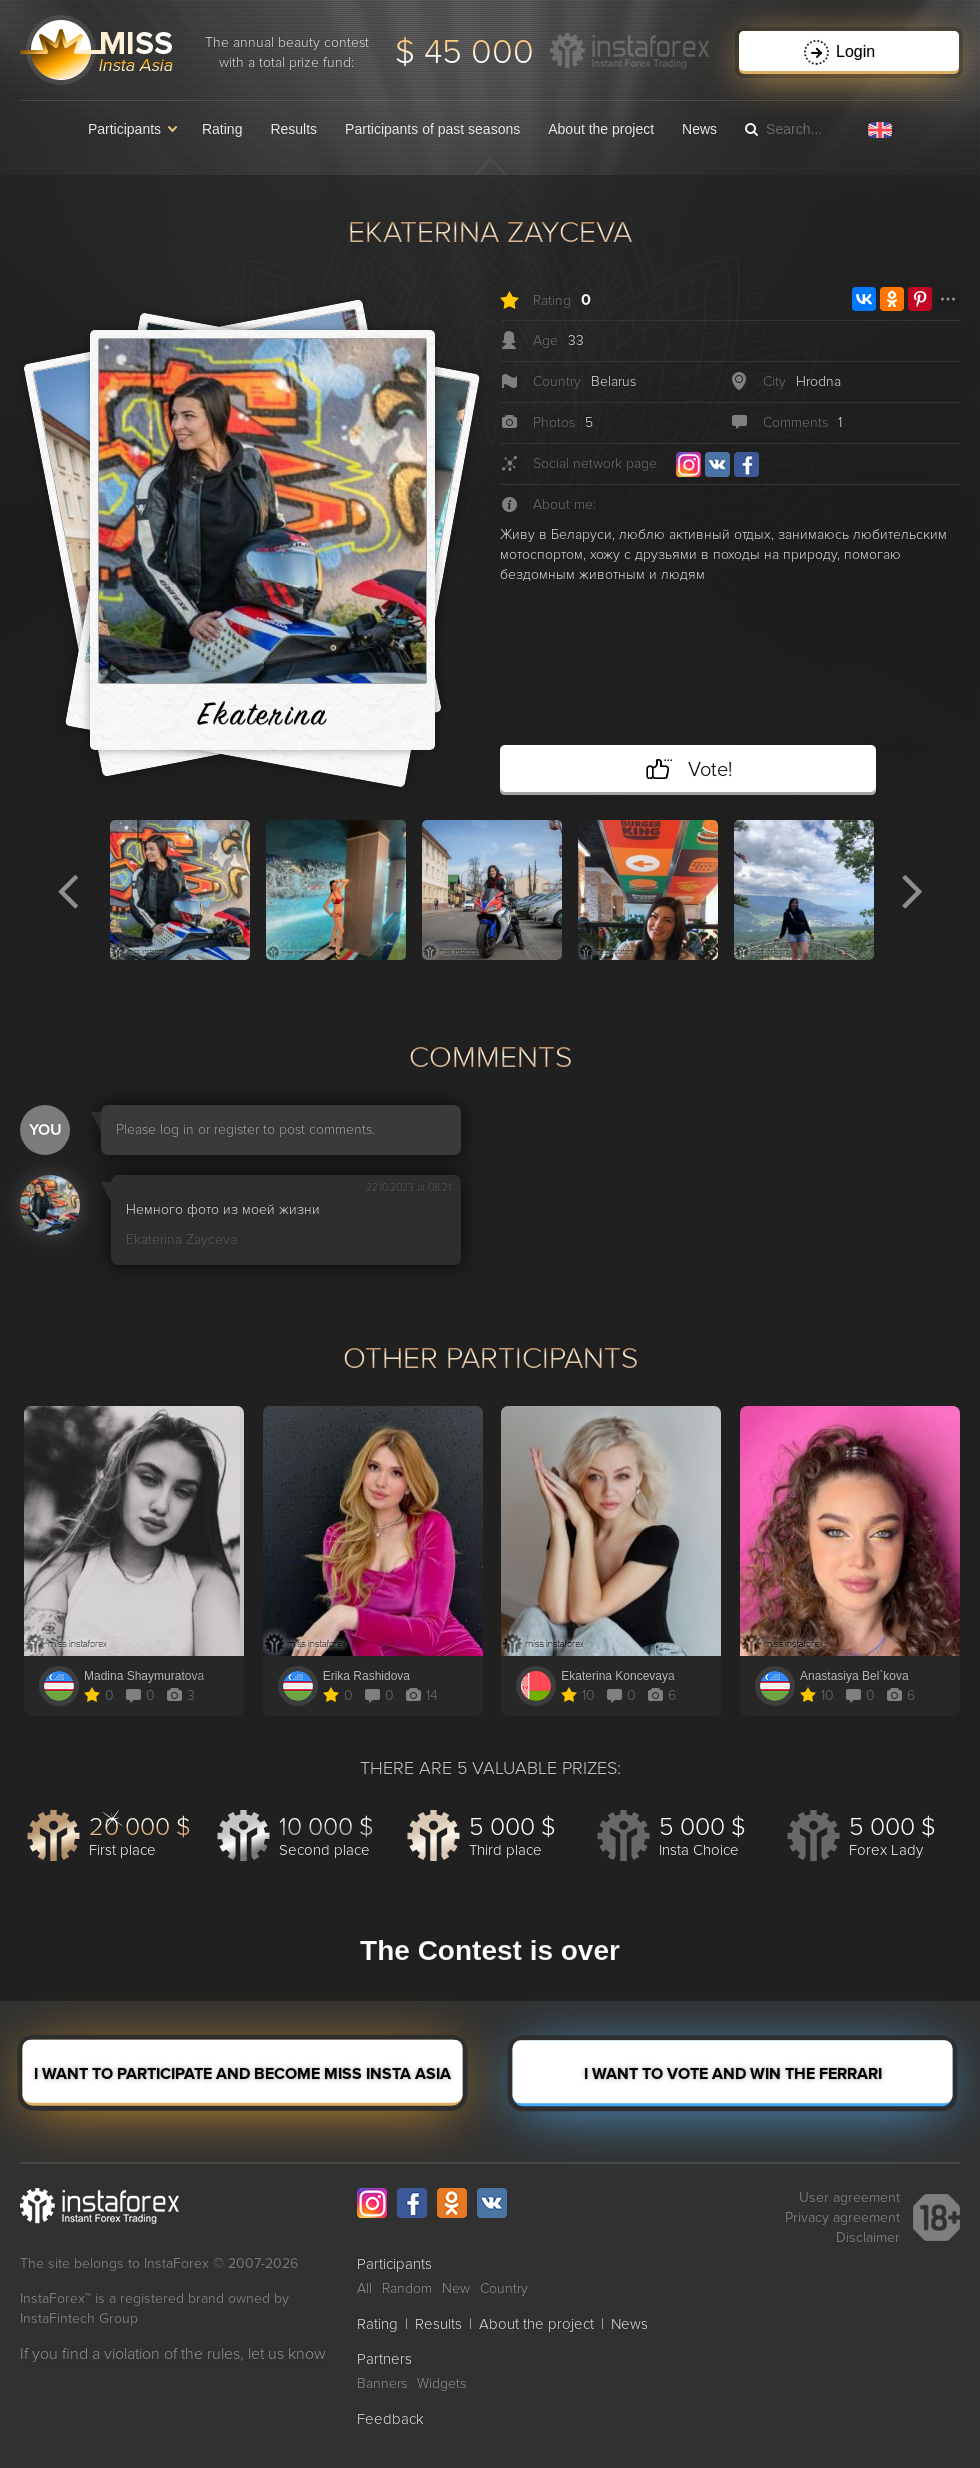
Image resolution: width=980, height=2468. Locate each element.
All (364, 2288)
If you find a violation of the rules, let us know (173, 2354)
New (456, 2288)
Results (293, 129)
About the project (601, 129)
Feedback (390, 2419)
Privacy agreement (842, 2217)
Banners (382, 2383)
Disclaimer (868, 2237)
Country (504, 2288)
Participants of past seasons (432, 129)
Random (407, 2288)
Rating (222, 129)
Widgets (441, 2383)
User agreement (849, 2197)
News (699, 129)
